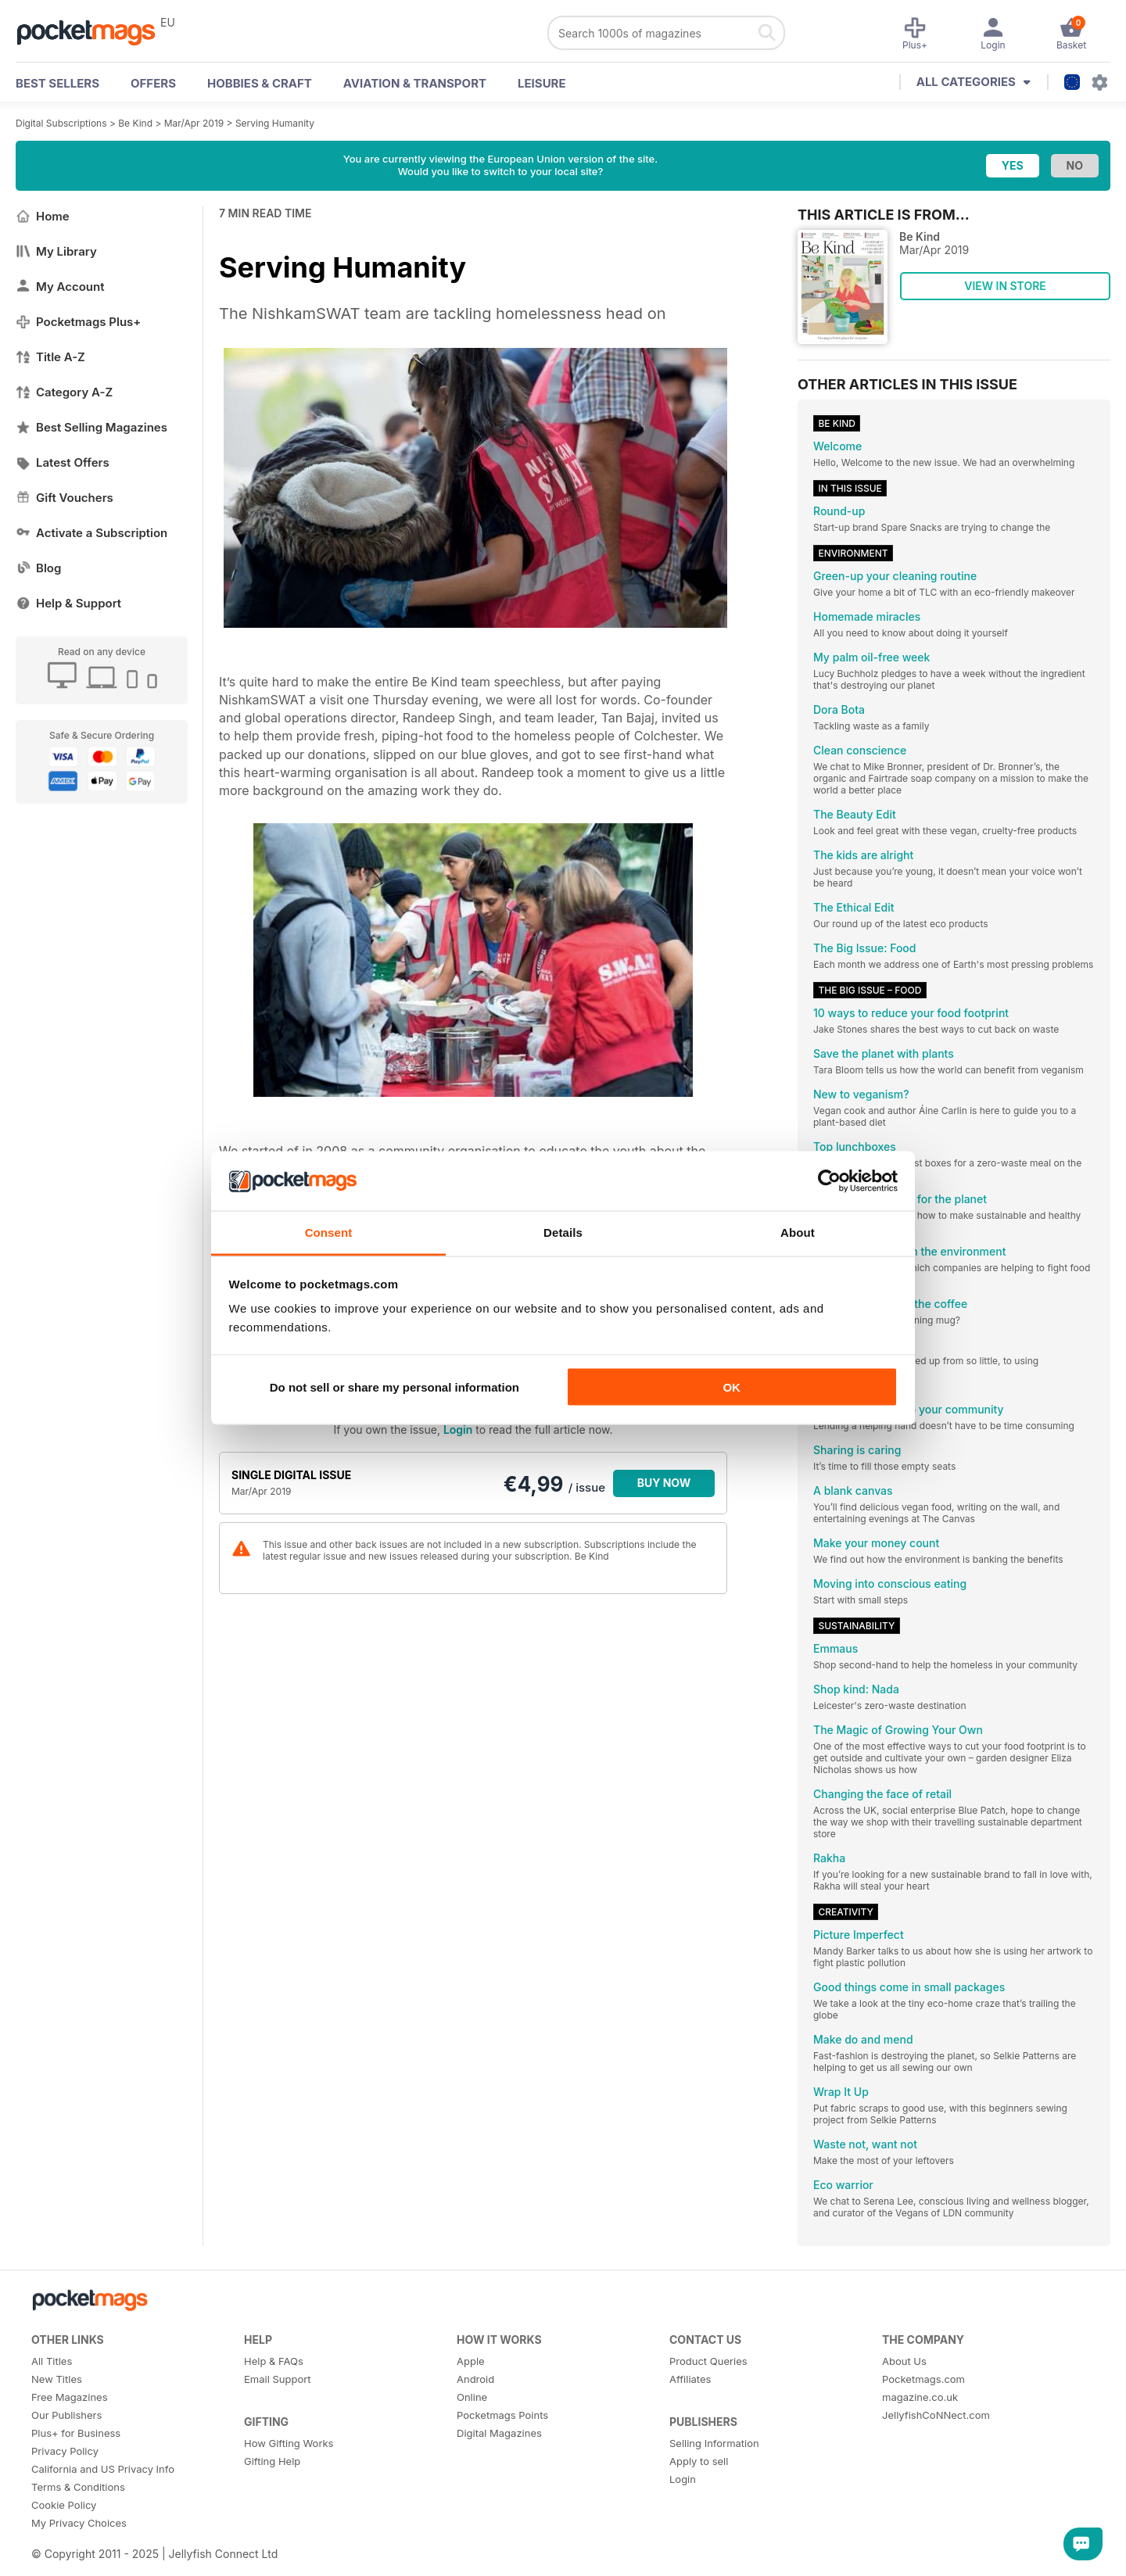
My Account (60, 286)
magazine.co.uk (920, 2397)
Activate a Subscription (91, 532)
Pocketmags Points (502, 2415)
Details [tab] (563, 1232)
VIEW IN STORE (1005, 285)
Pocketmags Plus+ (78, 321)
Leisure (542, 83)
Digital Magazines (499, 2433)
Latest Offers (62, 462)
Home (43, 216)
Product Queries (708, 2361)
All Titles (51, 2361)
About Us (904, 2361)
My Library (56, 251)
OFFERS (153, 83)
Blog (38, 568)
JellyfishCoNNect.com (936, 2415)
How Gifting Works (288, 2443)
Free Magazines (69, 2397)
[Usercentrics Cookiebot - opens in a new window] (829, 1180)
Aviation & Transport (414, 83)
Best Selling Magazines (91, 427)
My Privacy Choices (79, 2523)
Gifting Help (272, 2461)
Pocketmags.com (923, 2379)
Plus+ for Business (75, 2433)
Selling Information (714, 2443)
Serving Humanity (274, 123)
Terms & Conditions (78, 2487)
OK (732, 1386)
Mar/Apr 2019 (194, 123)
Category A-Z (64, 392)
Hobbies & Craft (259, 83)
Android (475, 2379)
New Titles (56, 2379)
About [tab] (797, 1232)
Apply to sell (698, 2461)
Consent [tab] (329, 1232)
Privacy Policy (65, 2451)
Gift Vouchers (64, 497)
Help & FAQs (273, 2361)
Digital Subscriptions (61, 123)
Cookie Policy (63, 2505)
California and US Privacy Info (102, 2469)
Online (472, 2397)
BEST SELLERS (57, 83)
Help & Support (68, 603)
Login (457, 1429)
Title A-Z (50, 356)
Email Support (277, 2379)
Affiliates (690, 2379)
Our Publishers (66, 2415)
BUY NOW (664, 1482)
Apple (471, 2361)
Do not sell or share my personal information (394, 1386)
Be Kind (135, 123)
